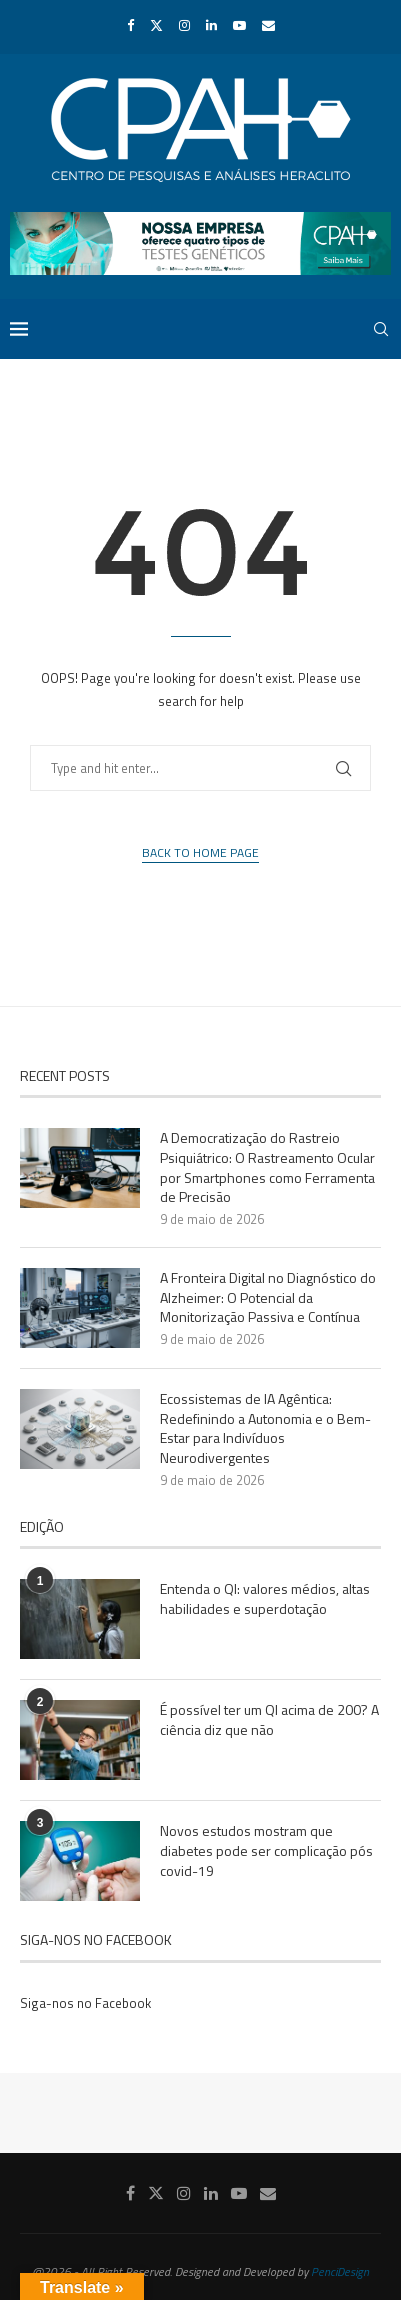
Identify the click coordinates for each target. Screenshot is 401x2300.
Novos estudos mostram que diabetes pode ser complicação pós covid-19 (266, 1850)
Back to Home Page (200, 853)
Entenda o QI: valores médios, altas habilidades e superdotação (265, 1598)
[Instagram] (184, 25)
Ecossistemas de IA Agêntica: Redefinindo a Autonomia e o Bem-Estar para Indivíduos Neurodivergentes (265, 1428)
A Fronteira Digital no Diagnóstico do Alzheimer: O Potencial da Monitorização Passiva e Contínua (268, 1297)
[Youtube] (239, 25)
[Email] (268, 25)
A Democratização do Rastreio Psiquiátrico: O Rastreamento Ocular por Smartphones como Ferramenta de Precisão (267, 1167)
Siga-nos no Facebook (85, 2003)
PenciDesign (340, 2271)
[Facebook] (130, 25)
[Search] (381, 329)
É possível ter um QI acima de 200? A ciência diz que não (269, 1719)
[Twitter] (156, 25)
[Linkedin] (211, 25)
